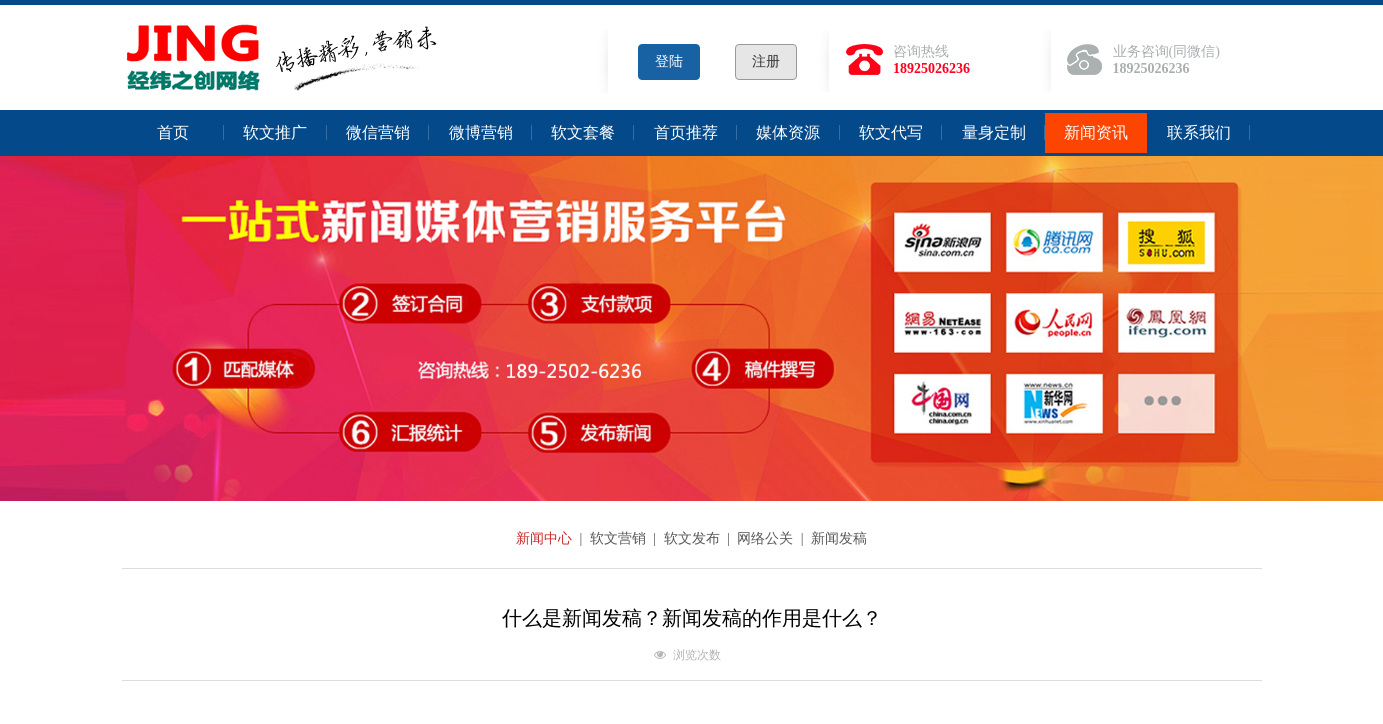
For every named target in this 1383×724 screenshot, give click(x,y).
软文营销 (620, 538)
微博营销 (481, 132)
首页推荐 (686, 132)
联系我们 (1199, 132)
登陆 (669, 61)
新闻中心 (546, 538)
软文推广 (275, 132)
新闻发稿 (839, 538)
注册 (766, 61)
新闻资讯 (1096, 132)
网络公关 (767, 538)
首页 (173, 132)
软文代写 (891, 132)
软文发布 (694, 538)
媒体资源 (788, 132)
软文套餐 (583, 132)
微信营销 (378, 132)
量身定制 (994, 132)
